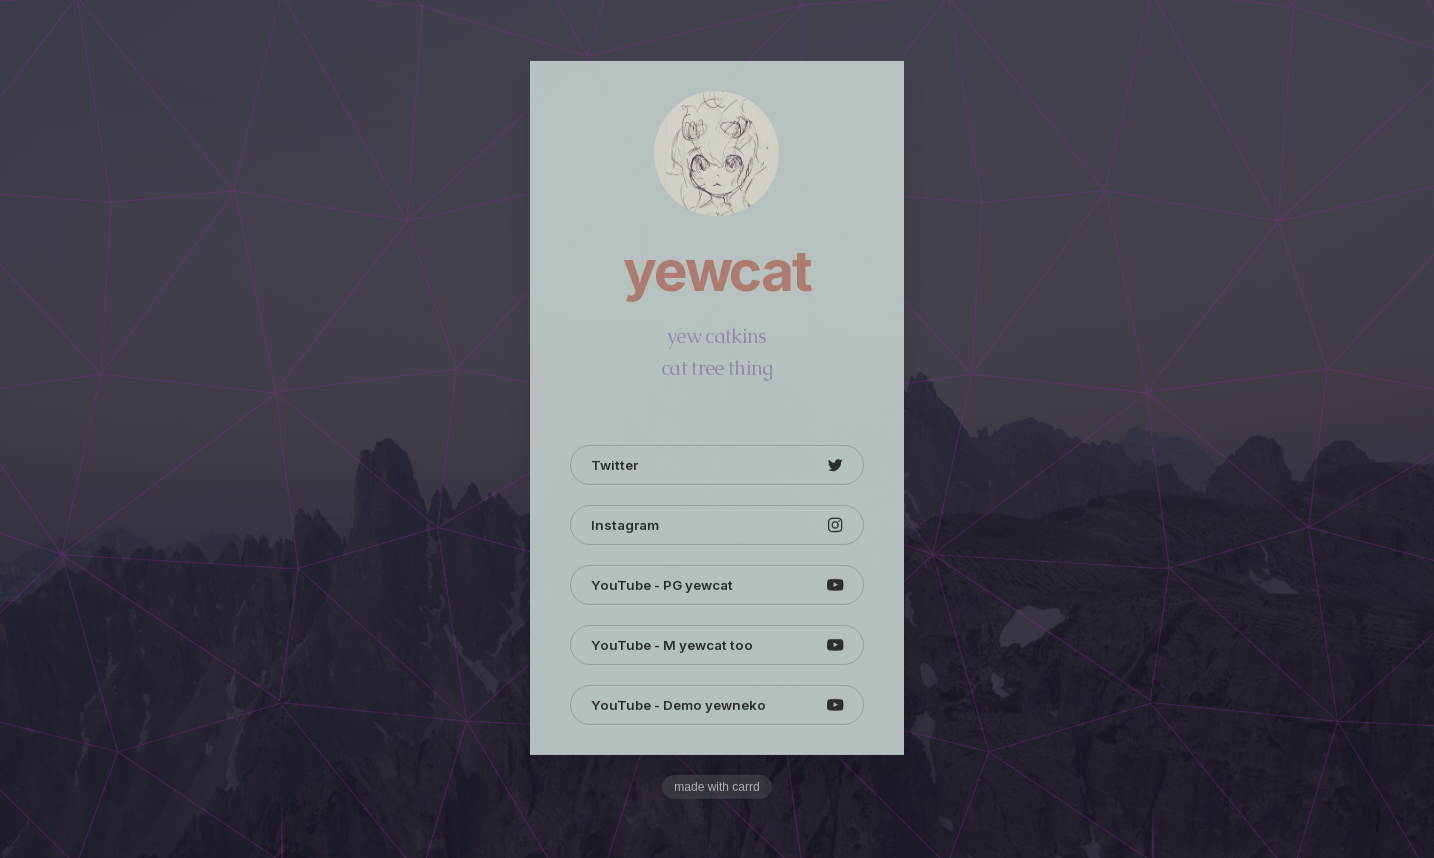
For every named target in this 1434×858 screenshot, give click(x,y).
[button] (716, 466)
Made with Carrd (716, 788)
